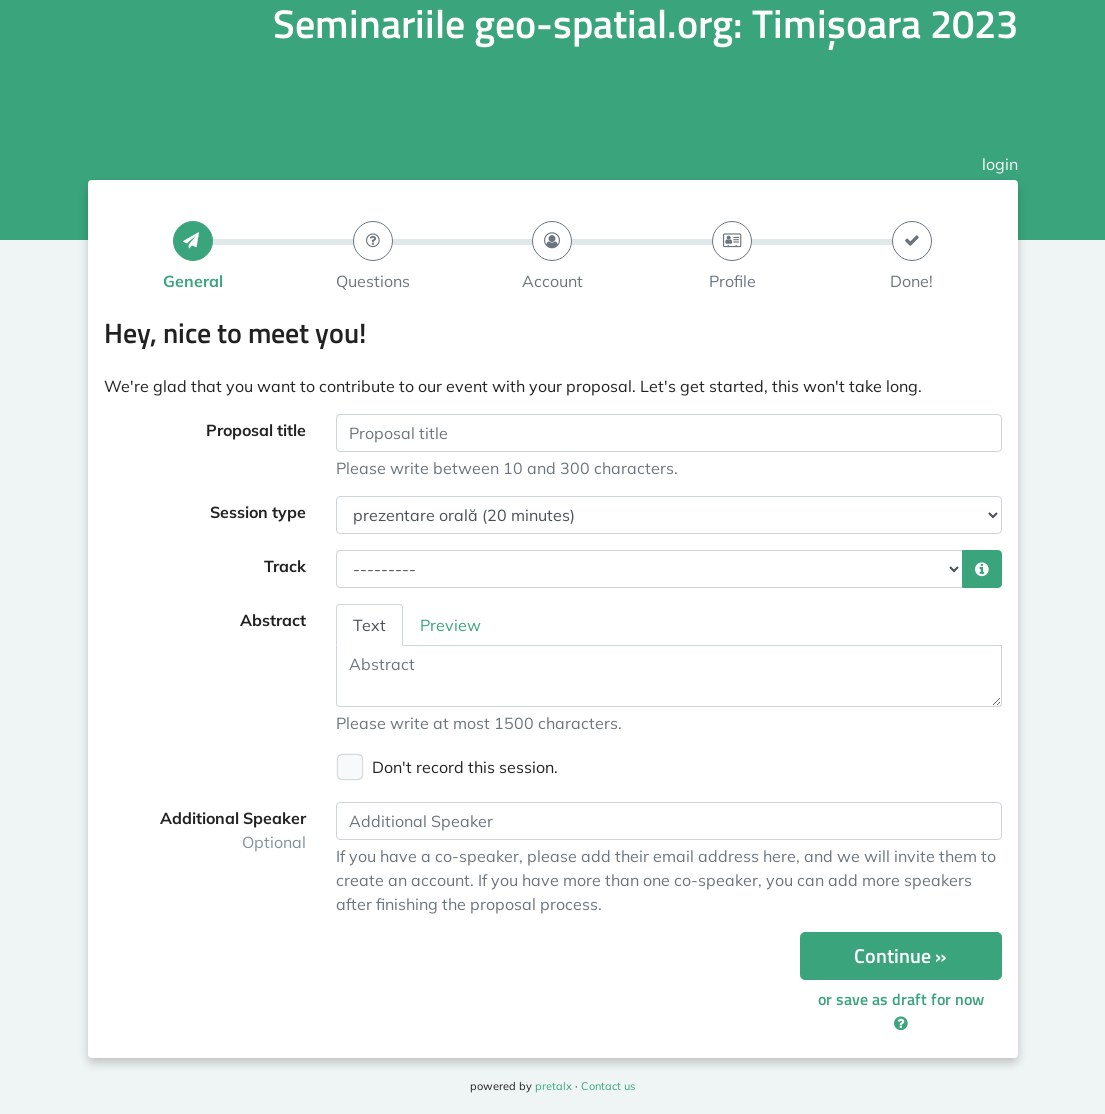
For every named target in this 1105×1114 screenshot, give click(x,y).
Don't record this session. (465, 767)
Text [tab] (369, 625)
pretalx (553, 1086)
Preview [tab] (450, 625)
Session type (258, 512)
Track (285, 566)
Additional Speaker (233, 830)
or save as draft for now (901, 1009)
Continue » (900, 955)
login (1000, 164)
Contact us (608, 1086)
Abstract (273, 620)
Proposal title (256, 430)
